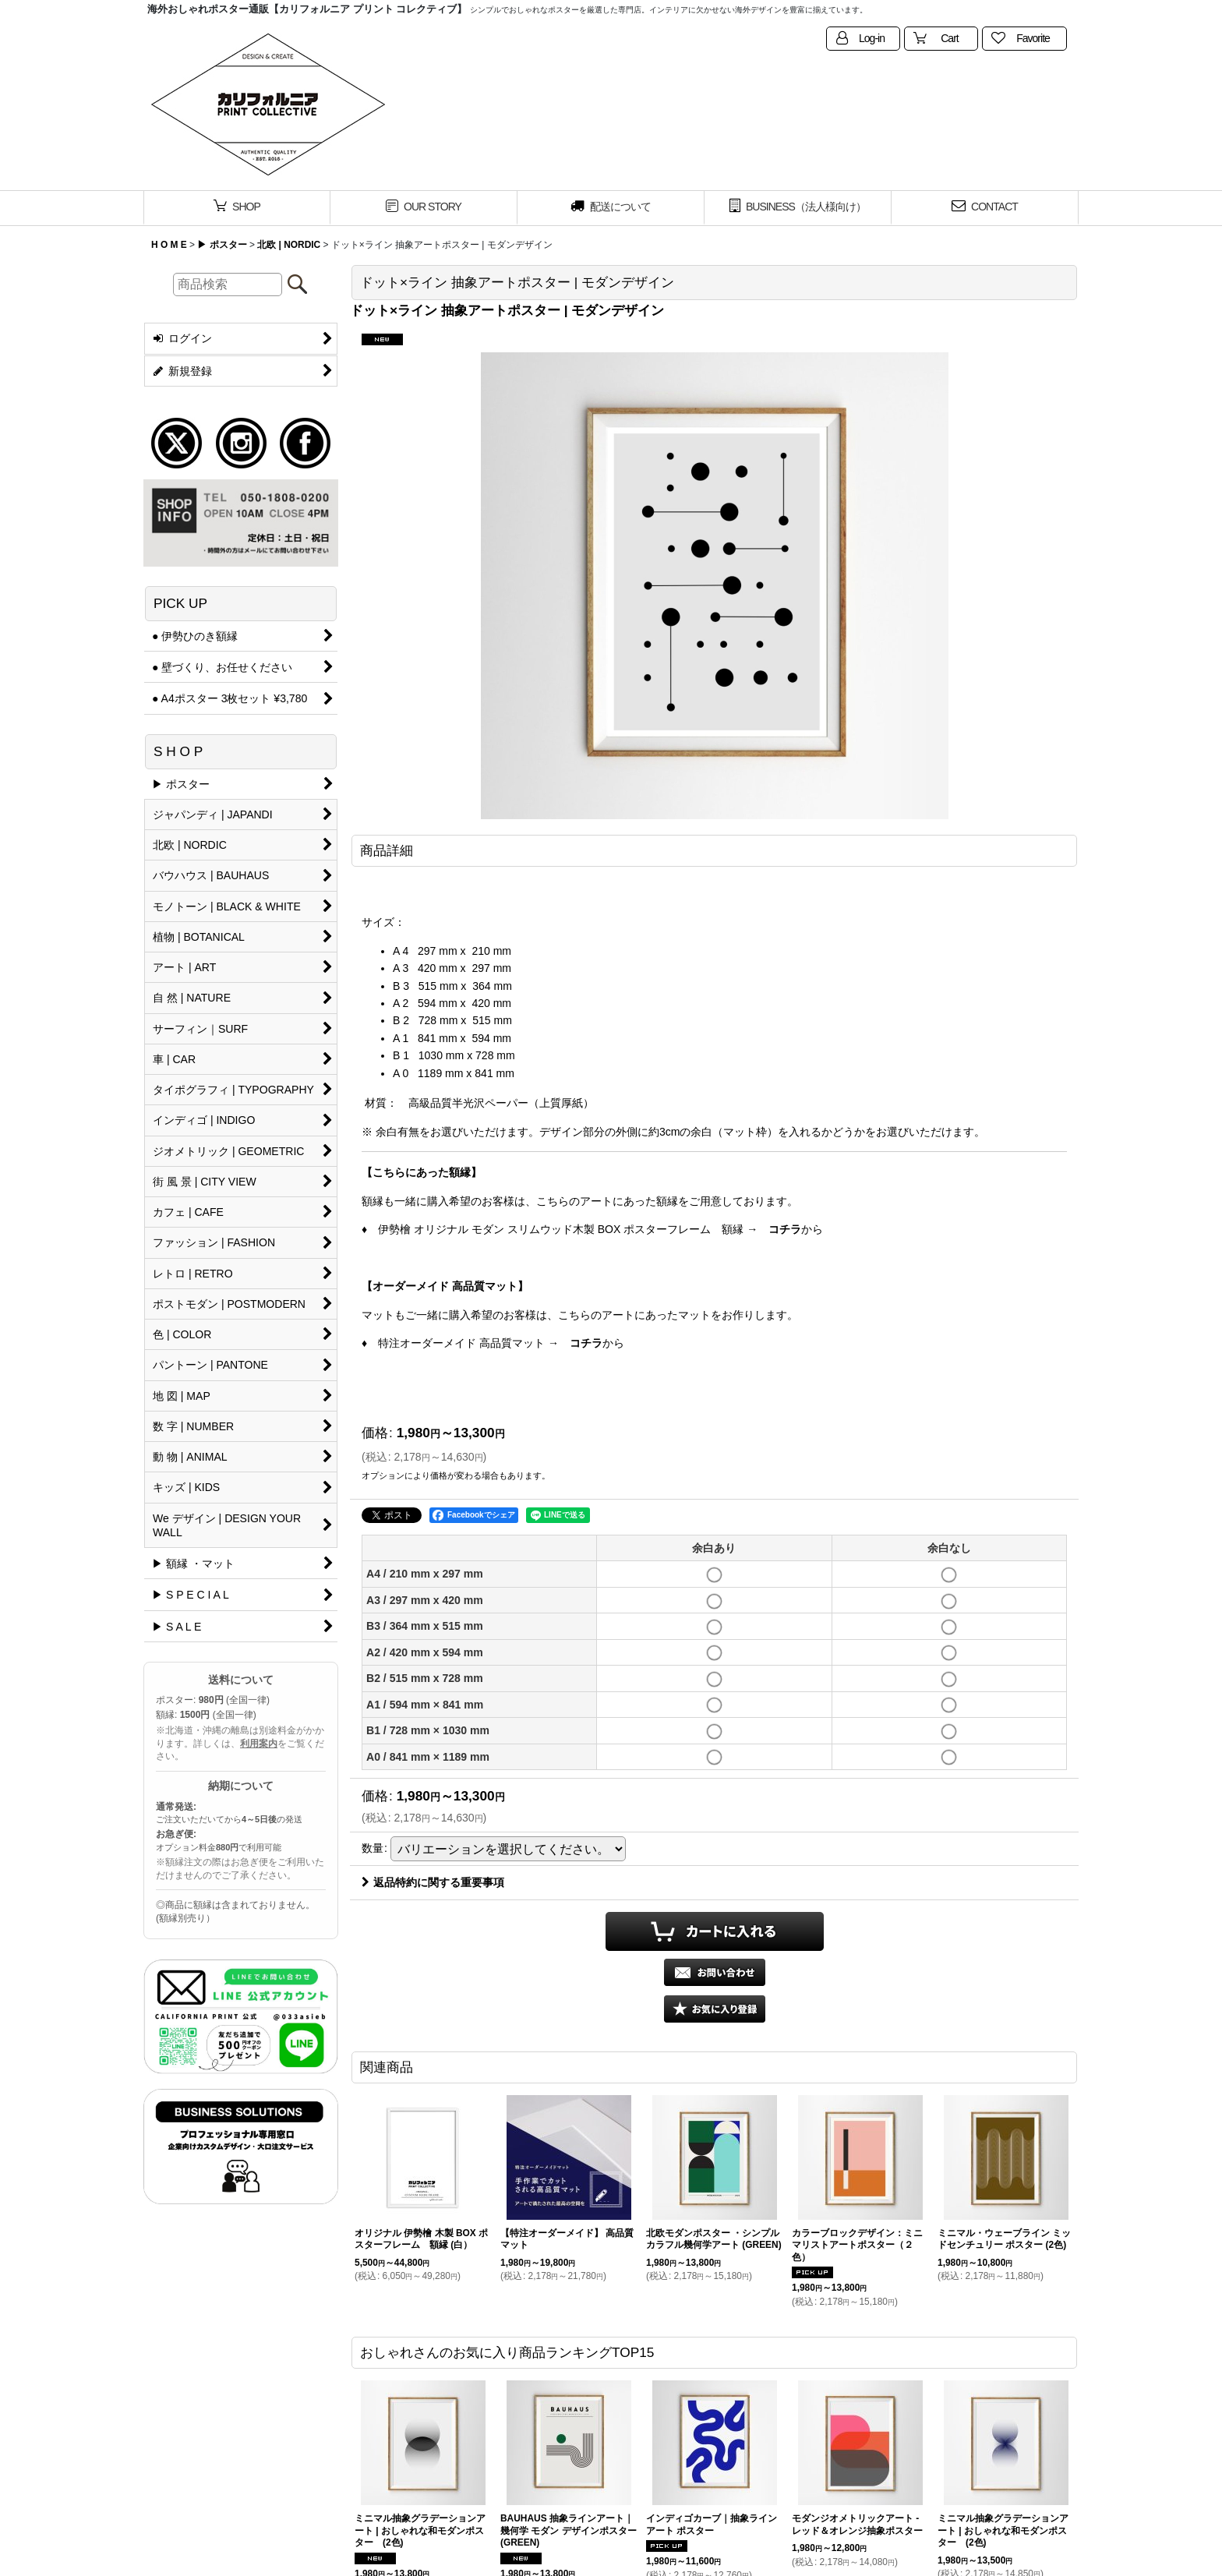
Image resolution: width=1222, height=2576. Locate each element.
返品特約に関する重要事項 (433, 1882)
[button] (714, 2009)
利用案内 (258, 1743)
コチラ (784, 1229)
